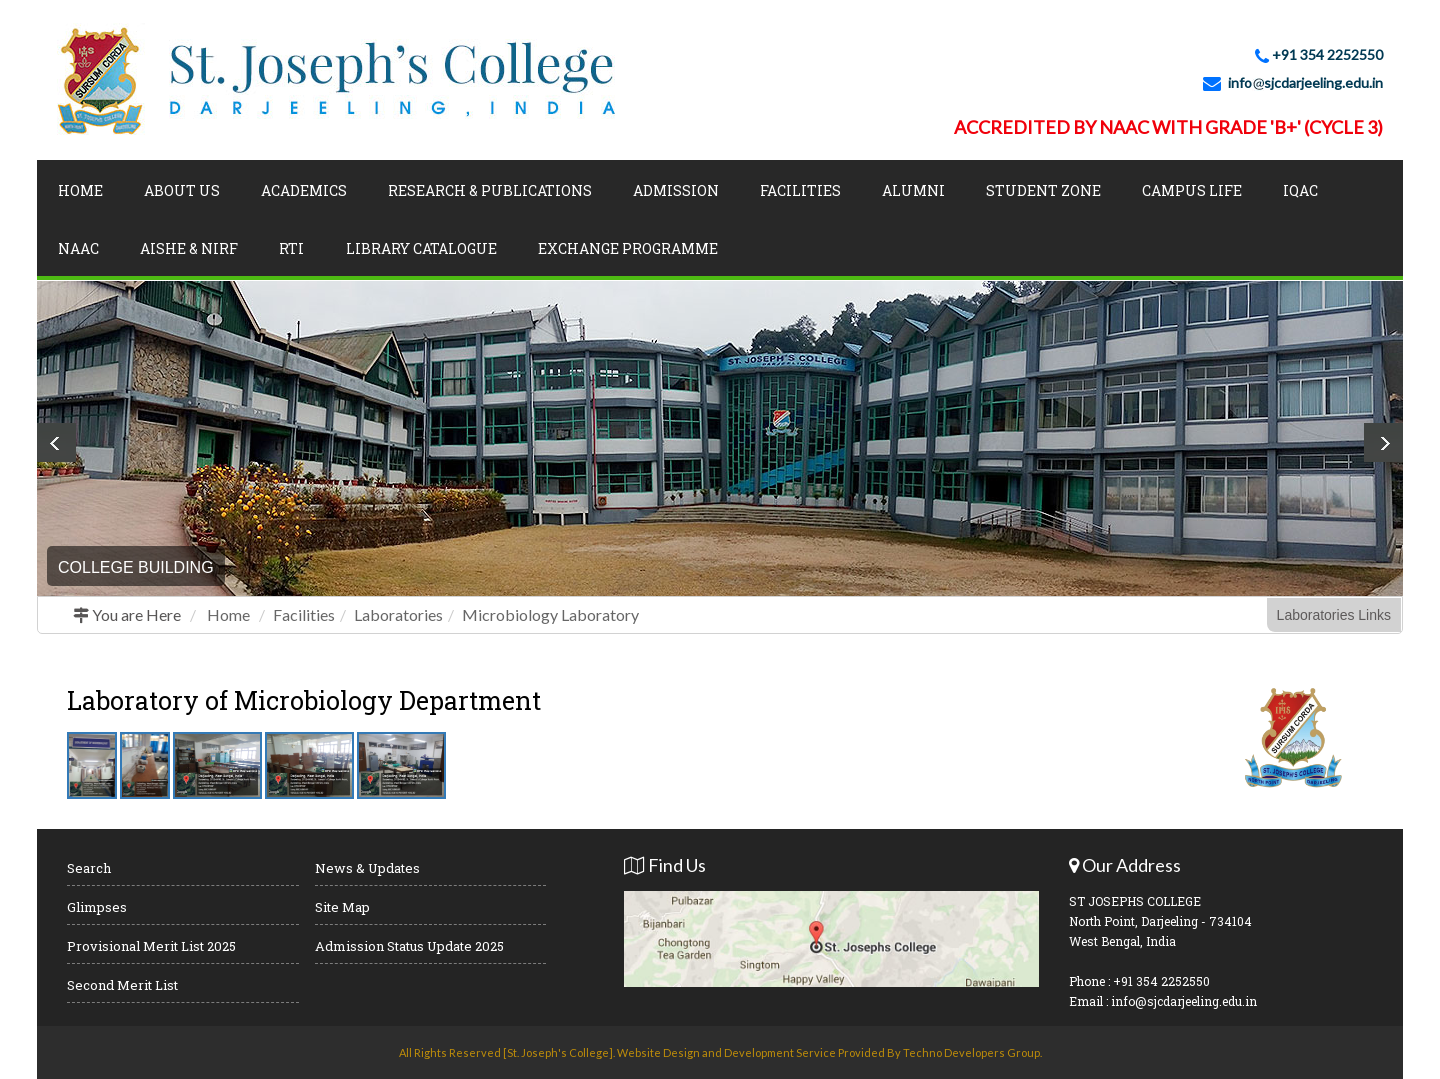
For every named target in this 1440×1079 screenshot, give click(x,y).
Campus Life (1192, 190)
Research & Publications (490, 190)
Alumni (913, 190)
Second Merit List (122, 985)
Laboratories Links (1334, 615)
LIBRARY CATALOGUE (421, 248)
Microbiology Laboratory (550, 614)
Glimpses (97, 907)
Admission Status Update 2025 (409, 946)
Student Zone (1043, 190)
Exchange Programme (628, 248)
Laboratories (398, 614)
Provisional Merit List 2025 (151, 946)
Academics (304, 190)
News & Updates (367, 868)
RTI (291, 248)
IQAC (1300, 190)
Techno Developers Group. (972, 1052)
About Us (182, 190)
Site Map (342, 907)
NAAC (78, 248)
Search (89, 868)
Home (80, 190)
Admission (676, 190)
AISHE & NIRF (189, 248)
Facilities (800, 190)
